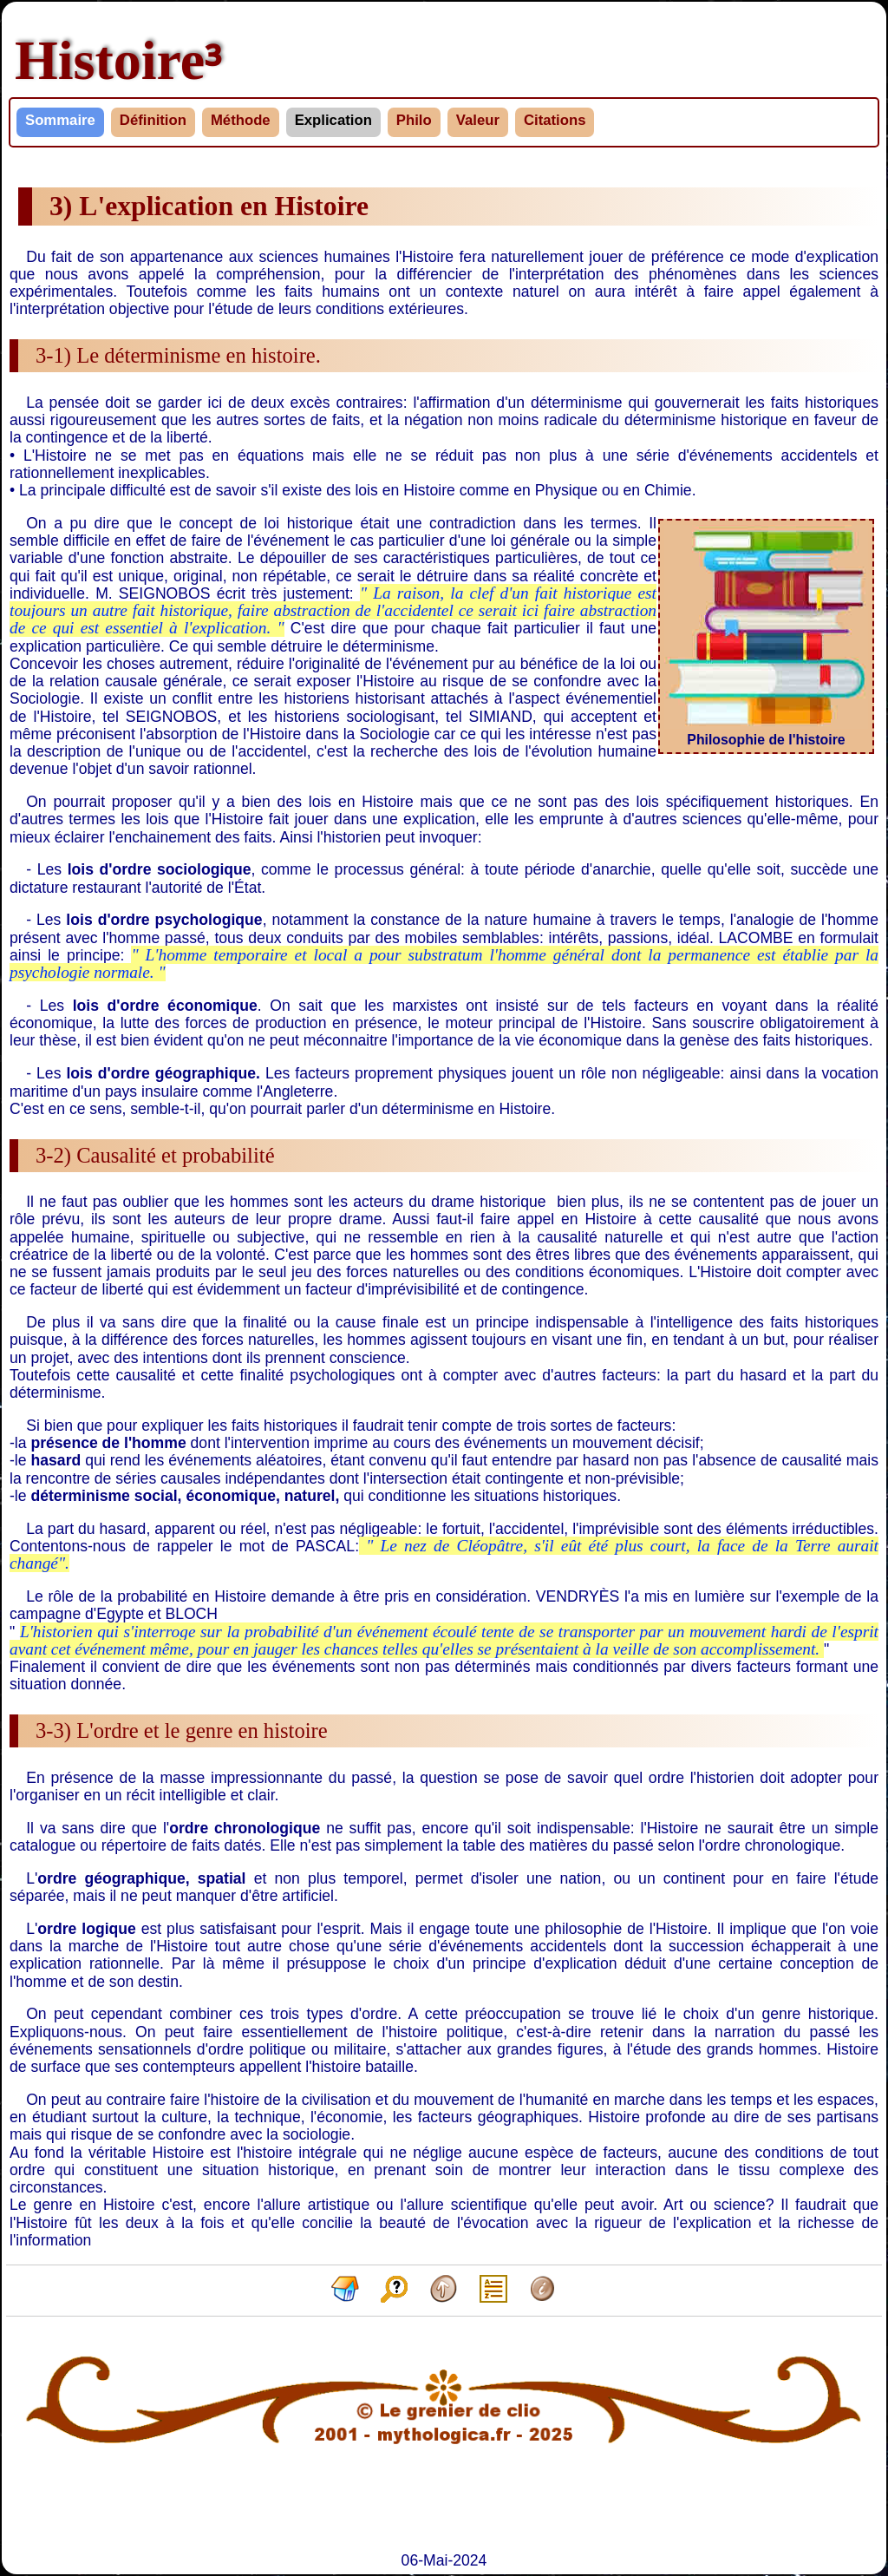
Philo (414, 120)
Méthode (241, 120)
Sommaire (60, 120)
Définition (153, 120)
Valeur (478, 120)
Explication (333, 120)
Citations (555, 120)
